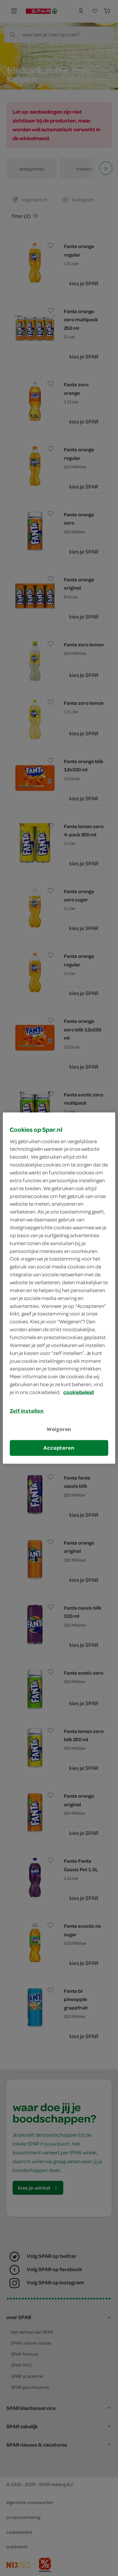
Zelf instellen (27, 1410)
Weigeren (59, 1429)
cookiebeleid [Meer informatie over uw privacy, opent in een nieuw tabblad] (78, 1392)
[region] (59, 1288)
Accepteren (58, 1447)
